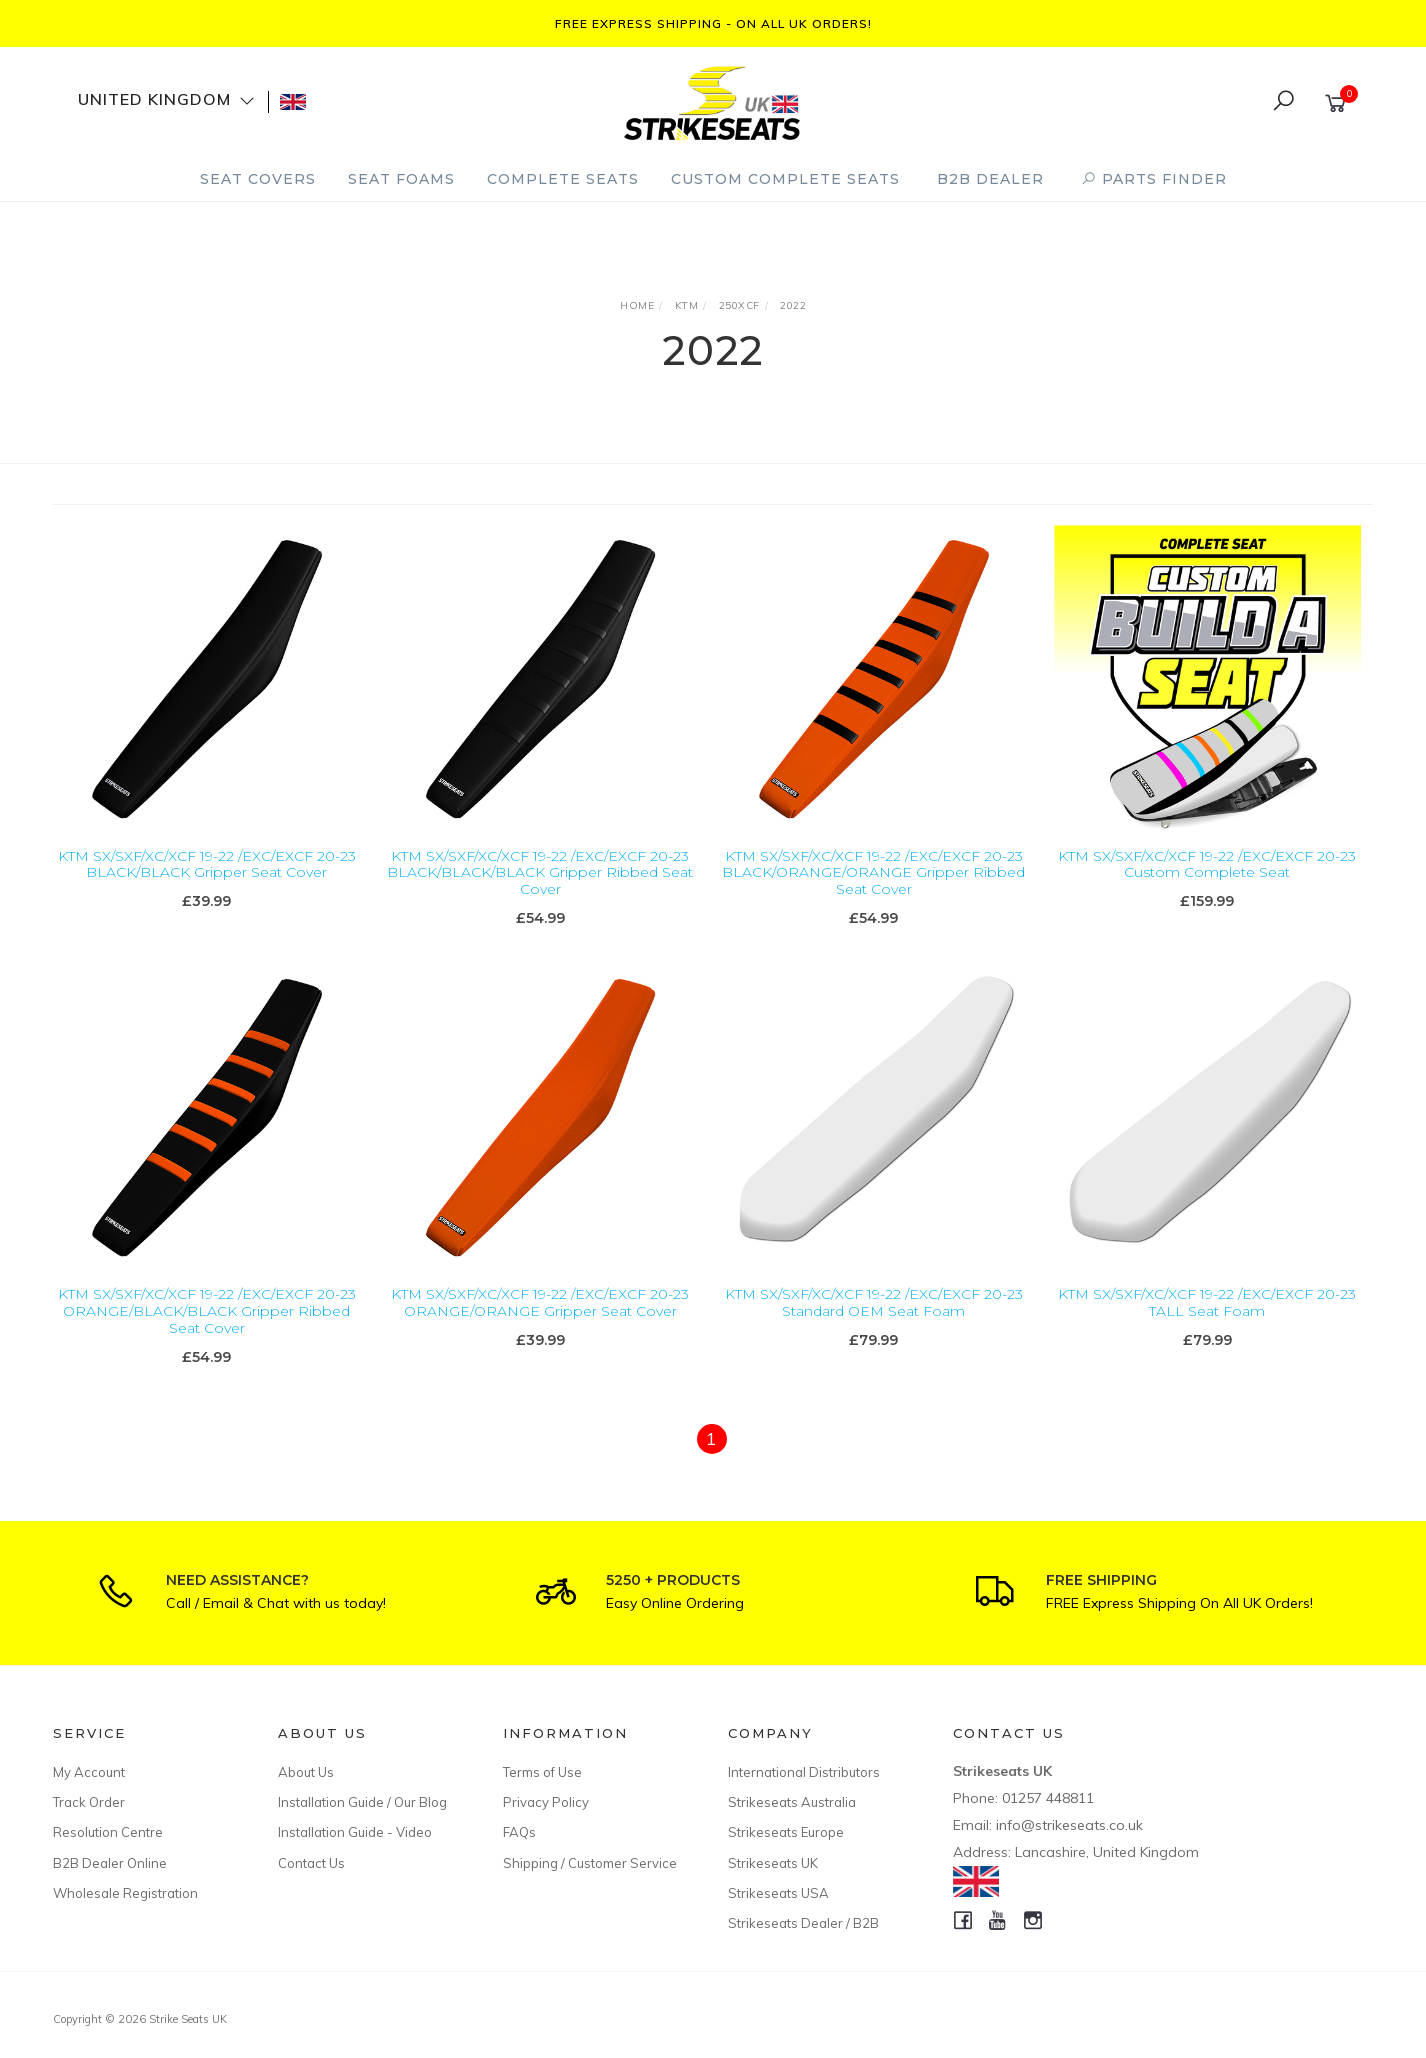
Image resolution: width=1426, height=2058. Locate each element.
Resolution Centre (108, 1832)
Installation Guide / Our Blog (362, 1802)
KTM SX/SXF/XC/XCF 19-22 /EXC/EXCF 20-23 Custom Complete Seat (1207, 864)
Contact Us (311, 1863)
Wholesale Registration (125, 1893)
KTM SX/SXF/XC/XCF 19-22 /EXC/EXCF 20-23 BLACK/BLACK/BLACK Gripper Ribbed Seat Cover (540, 873)
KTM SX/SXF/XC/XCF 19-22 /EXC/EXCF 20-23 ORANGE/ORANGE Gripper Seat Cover (540, 1321)
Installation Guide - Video (355, 1832)
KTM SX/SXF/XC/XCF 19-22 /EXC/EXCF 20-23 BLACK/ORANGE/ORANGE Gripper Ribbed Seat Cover (873, 873)
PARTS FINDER (1154, 179)
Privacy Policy (546, 1802)
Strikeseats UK (773, 1863)
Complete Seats (563, 179)
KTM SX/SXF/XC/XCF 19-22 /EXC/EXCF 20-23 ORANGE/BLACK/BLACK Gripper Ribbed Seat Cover (207, 1330)
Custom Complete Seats (785, 179)
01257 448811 (1048, 1798)
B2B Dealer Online (110, 1863)
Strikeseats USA (778, 1893)
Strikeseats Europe (786, 1832)
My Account (89, 1772)
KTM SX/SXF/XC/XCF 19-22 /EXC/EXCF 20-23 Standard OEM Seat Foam (874, 1321)
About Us (306, 1772)
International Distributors (804, 1772)
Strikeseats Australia (792, 1802)
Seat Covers (258, 179)
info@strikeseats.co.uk (1069, 1825)
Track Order (89, 1802)
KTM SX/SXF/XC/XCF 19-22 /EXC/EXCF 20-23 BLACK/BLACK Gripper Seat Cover (207, 864)
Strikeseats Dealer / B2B (803, 1923)
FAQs (519, 1832)
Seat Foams (401, 179)
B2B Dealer (990, 179)
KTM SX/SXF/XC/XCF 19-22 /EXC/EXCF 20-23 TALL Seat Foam (1207, 1321)
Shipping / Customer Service (590, 1863)
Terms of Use (542, 1772)
